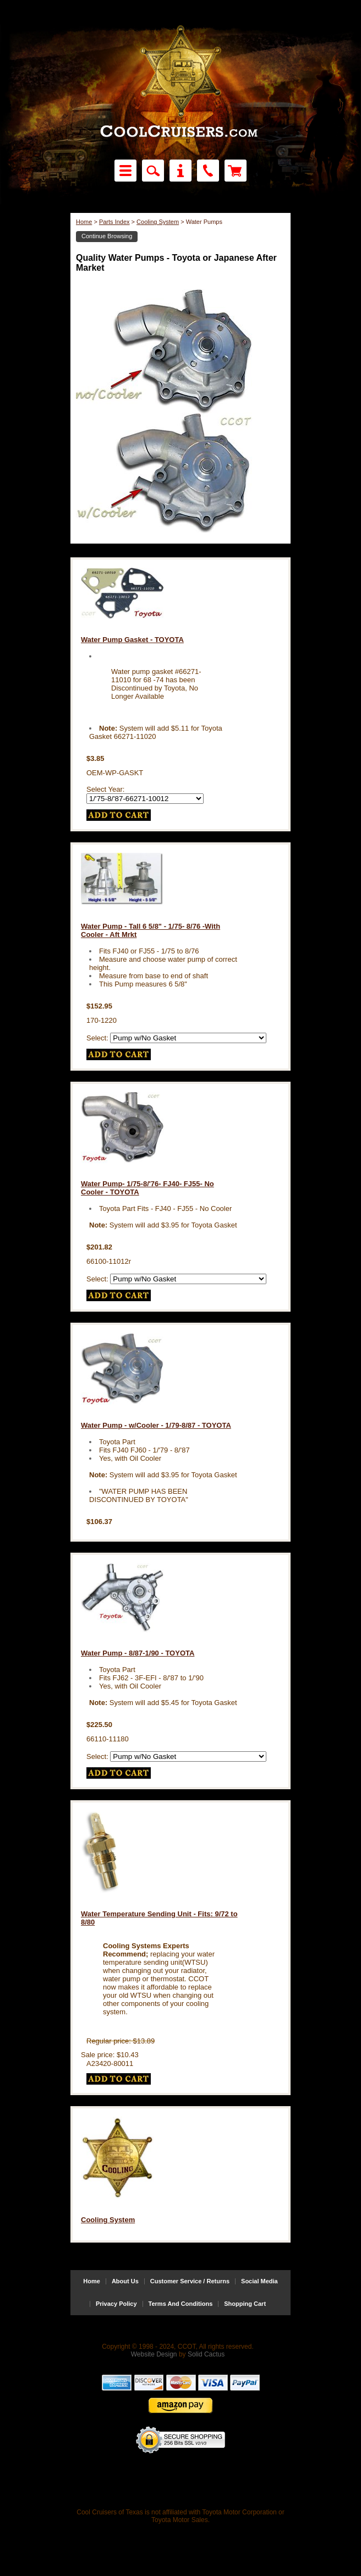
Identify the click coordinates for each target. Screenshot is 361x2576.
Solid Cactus (206, 2354)
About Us (125, 2281)
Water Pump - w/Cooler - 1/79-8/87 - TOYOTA (156, 1425)
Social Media (259, 2281)
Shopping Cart (245, 2304)
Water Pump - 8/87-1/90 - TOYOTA (137, 1653)
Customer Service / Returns (189, 2281)
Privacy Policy (116, 2304)
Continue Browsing (106, 236)
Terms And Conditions (181, 2304)
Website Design (154, 2354)
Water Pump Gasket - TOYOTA (132, 639)
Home (84, 221)
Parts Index (114, 221)
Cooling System (157, 221)
